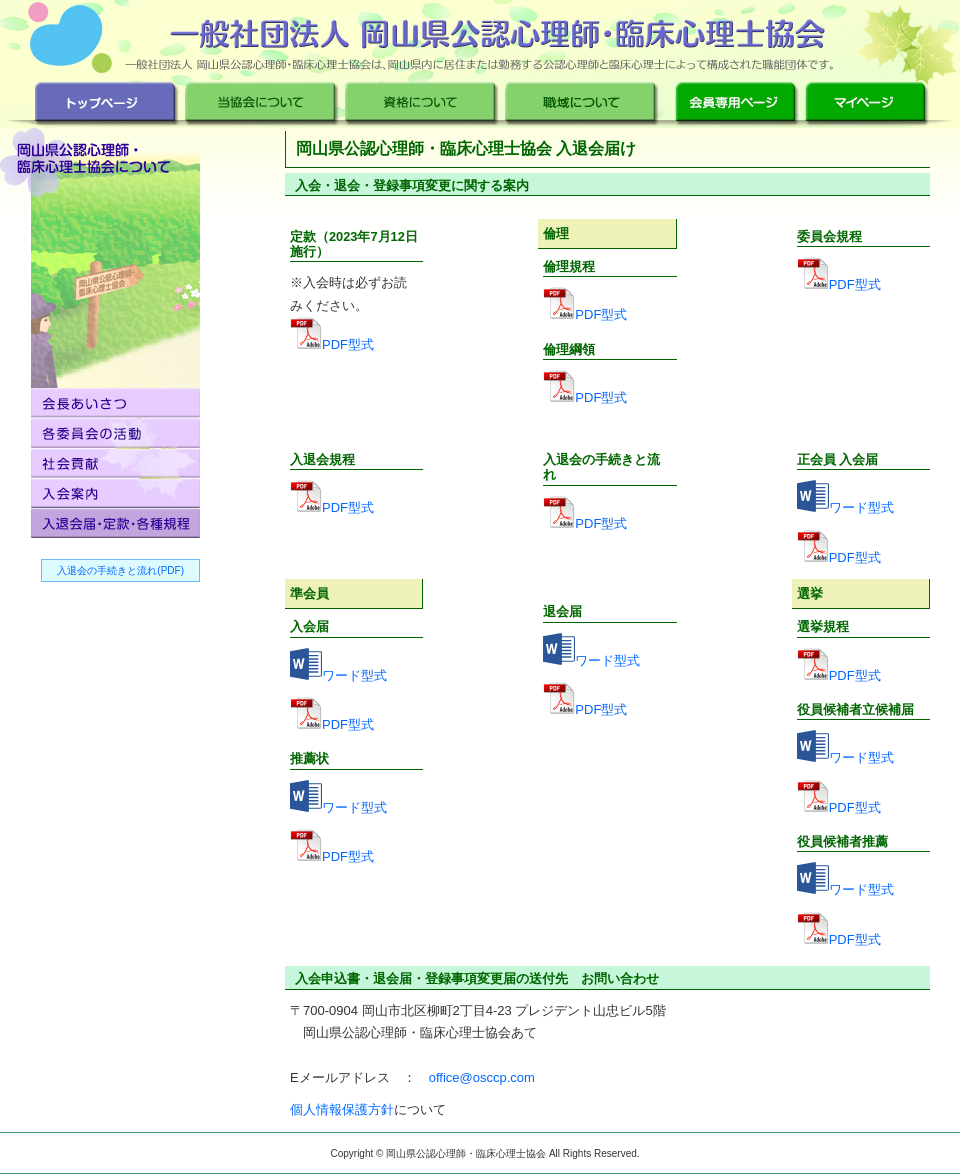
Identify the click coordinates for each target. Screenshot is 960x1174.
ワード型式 (861, 507)
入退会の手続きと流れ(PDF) (120, 570)
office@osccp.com (482, 1077)
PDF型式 (348, 344)
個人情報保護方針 (342, 1109)
